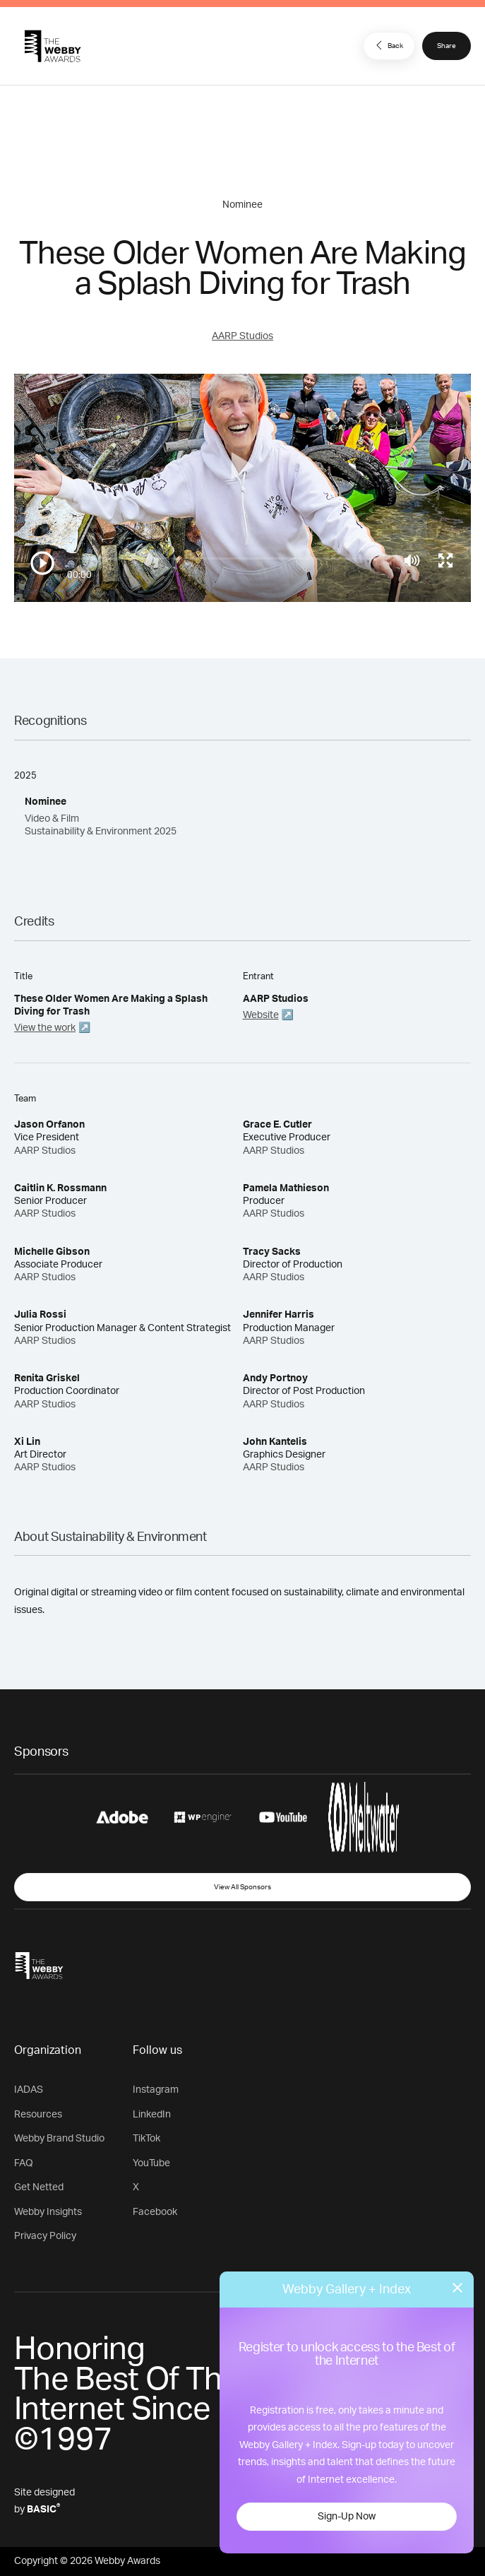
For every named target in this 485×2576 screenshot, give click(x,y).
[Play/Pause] (42, 563)
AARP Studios (242, 336)
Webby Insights (48, 2212)
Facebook (155, 2212)
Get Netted (39, 2187)
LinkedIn (152, 2115)
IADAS (28, 2090)
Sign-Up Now (347, 2517)
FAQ (23, 2163)
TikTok (146, 2139)
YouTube (151, 2163)
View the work (45, 1028)
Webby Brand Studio (59, 2139)
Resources (38, 2115)
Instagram (156, 2090)
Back (387, 45)
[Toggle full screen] (445, 560)
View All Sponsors (242, 1887)
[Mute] (412, 560)
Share (446, 45)
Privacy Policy (45, 2236)
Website (261, 1015)
